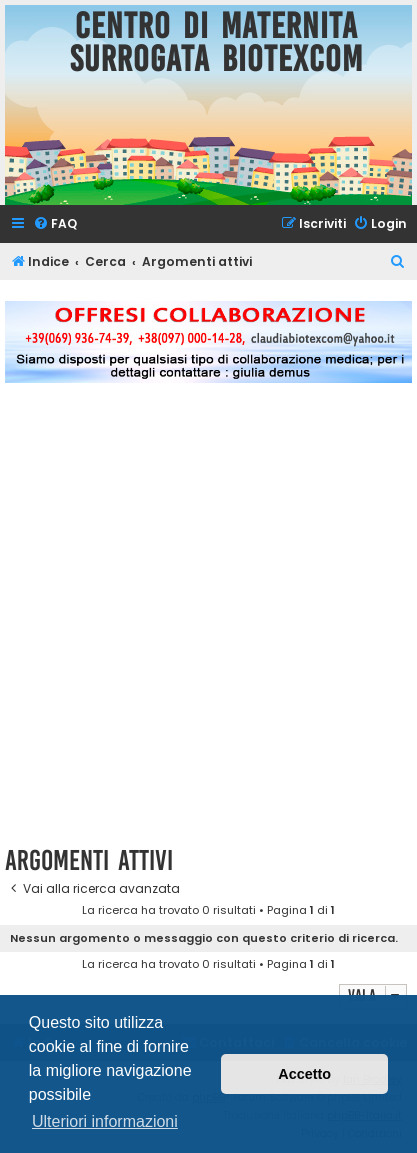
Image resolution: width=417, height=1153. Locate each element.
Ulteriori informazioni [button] (105, 1121)
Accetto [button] (304, 1074)
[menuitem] (55, 224)
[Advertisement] (208, 625)
